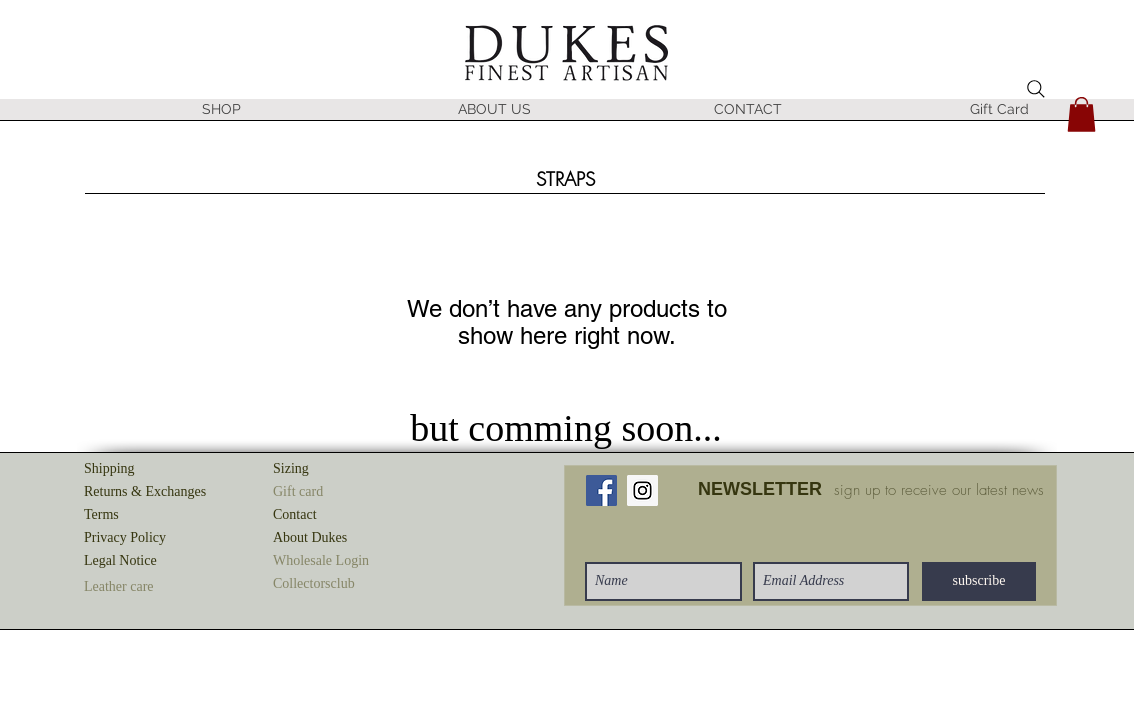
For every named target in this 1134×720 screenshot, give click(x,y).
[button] (315, 116)
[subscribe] (979, 581)
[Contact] (344, 515)
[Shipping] (155, 469)
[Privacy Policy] (155, 538)
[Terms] (155, 515)
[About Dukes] (344, 538)
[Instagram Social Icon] (642, 490)
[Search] (1036, 89)
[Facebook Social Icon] (601, 490)
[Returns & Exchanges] (155, 492)
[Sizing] (344, 469)
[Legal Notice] (155, 561)
